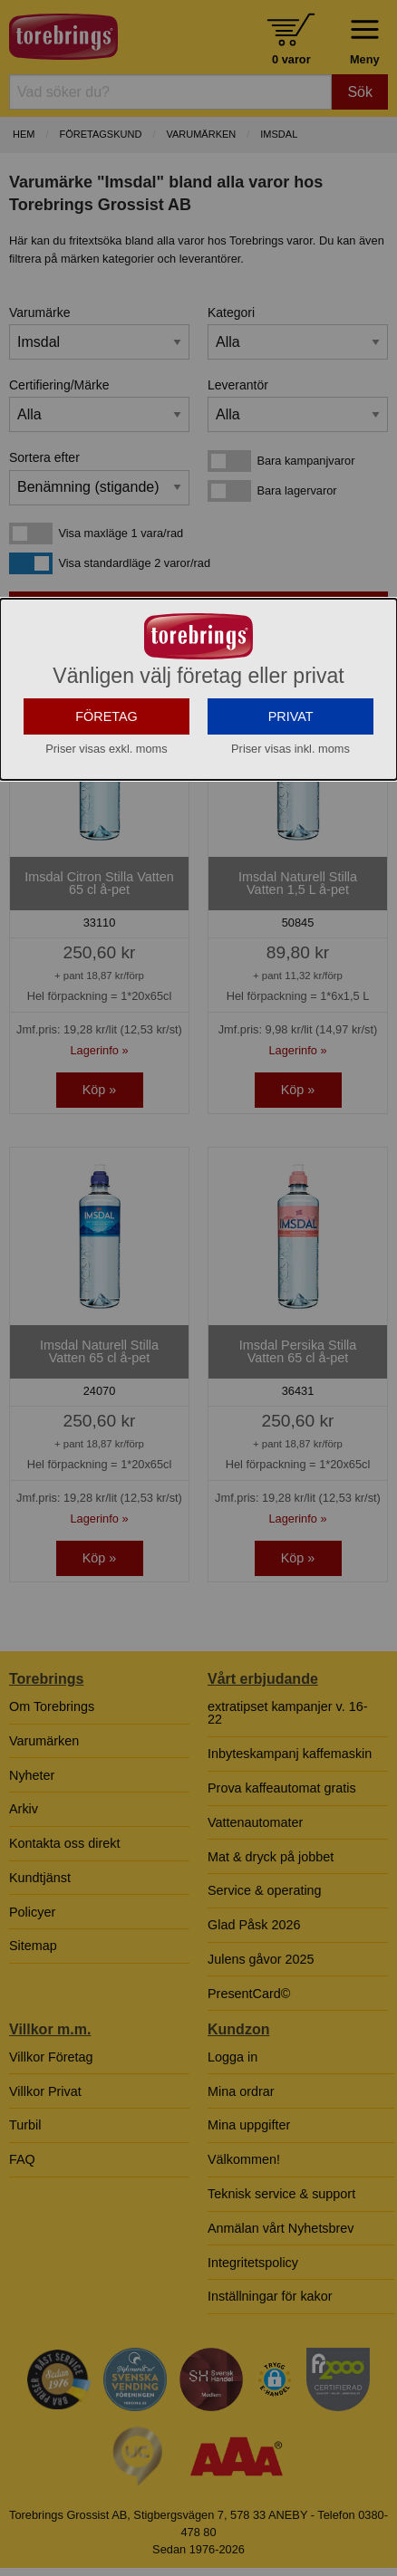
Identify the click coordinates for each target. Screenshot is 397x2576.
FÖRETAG (106, 837)
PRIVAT (291, 837)
